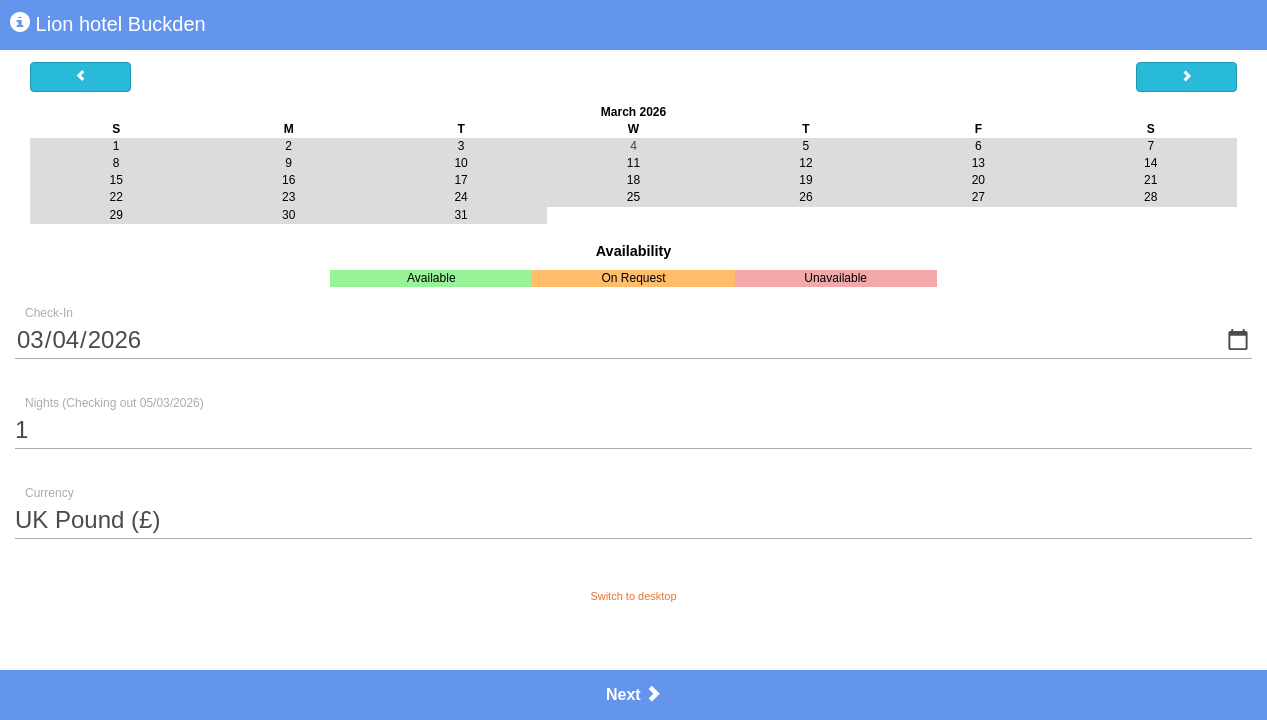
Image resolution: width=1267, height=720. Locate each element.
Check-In (49, 313)
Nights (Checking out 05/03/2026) (114, 403)
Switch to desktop (633, 596)
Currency (49, 493)
